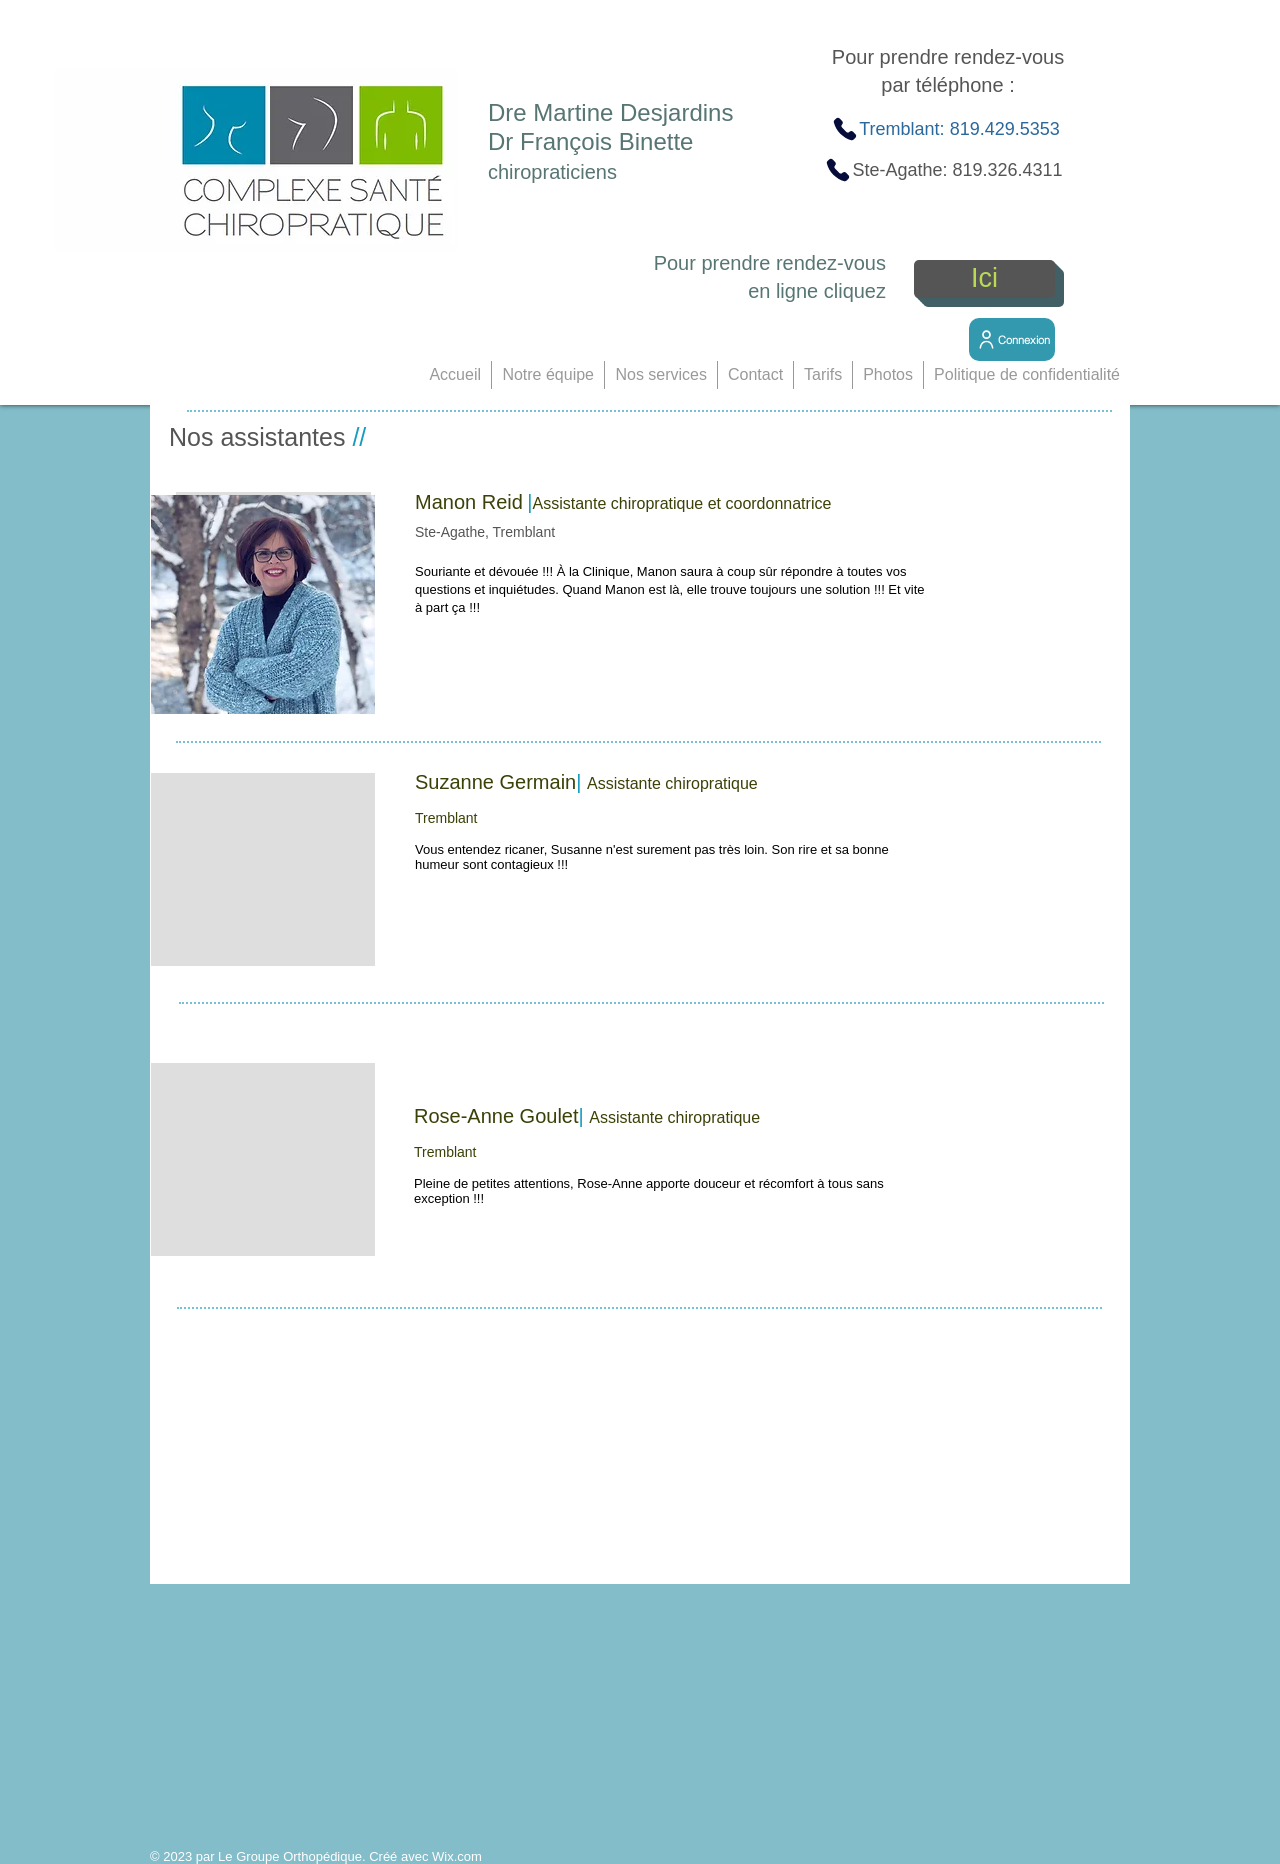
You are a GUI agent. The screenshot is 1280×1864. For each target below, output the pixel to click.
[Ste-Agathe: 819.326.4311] (943, 170)
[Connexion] (1012, 339)
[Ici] (984, 279)
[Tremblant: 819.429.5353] (945, 129)
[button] (548, 375)
